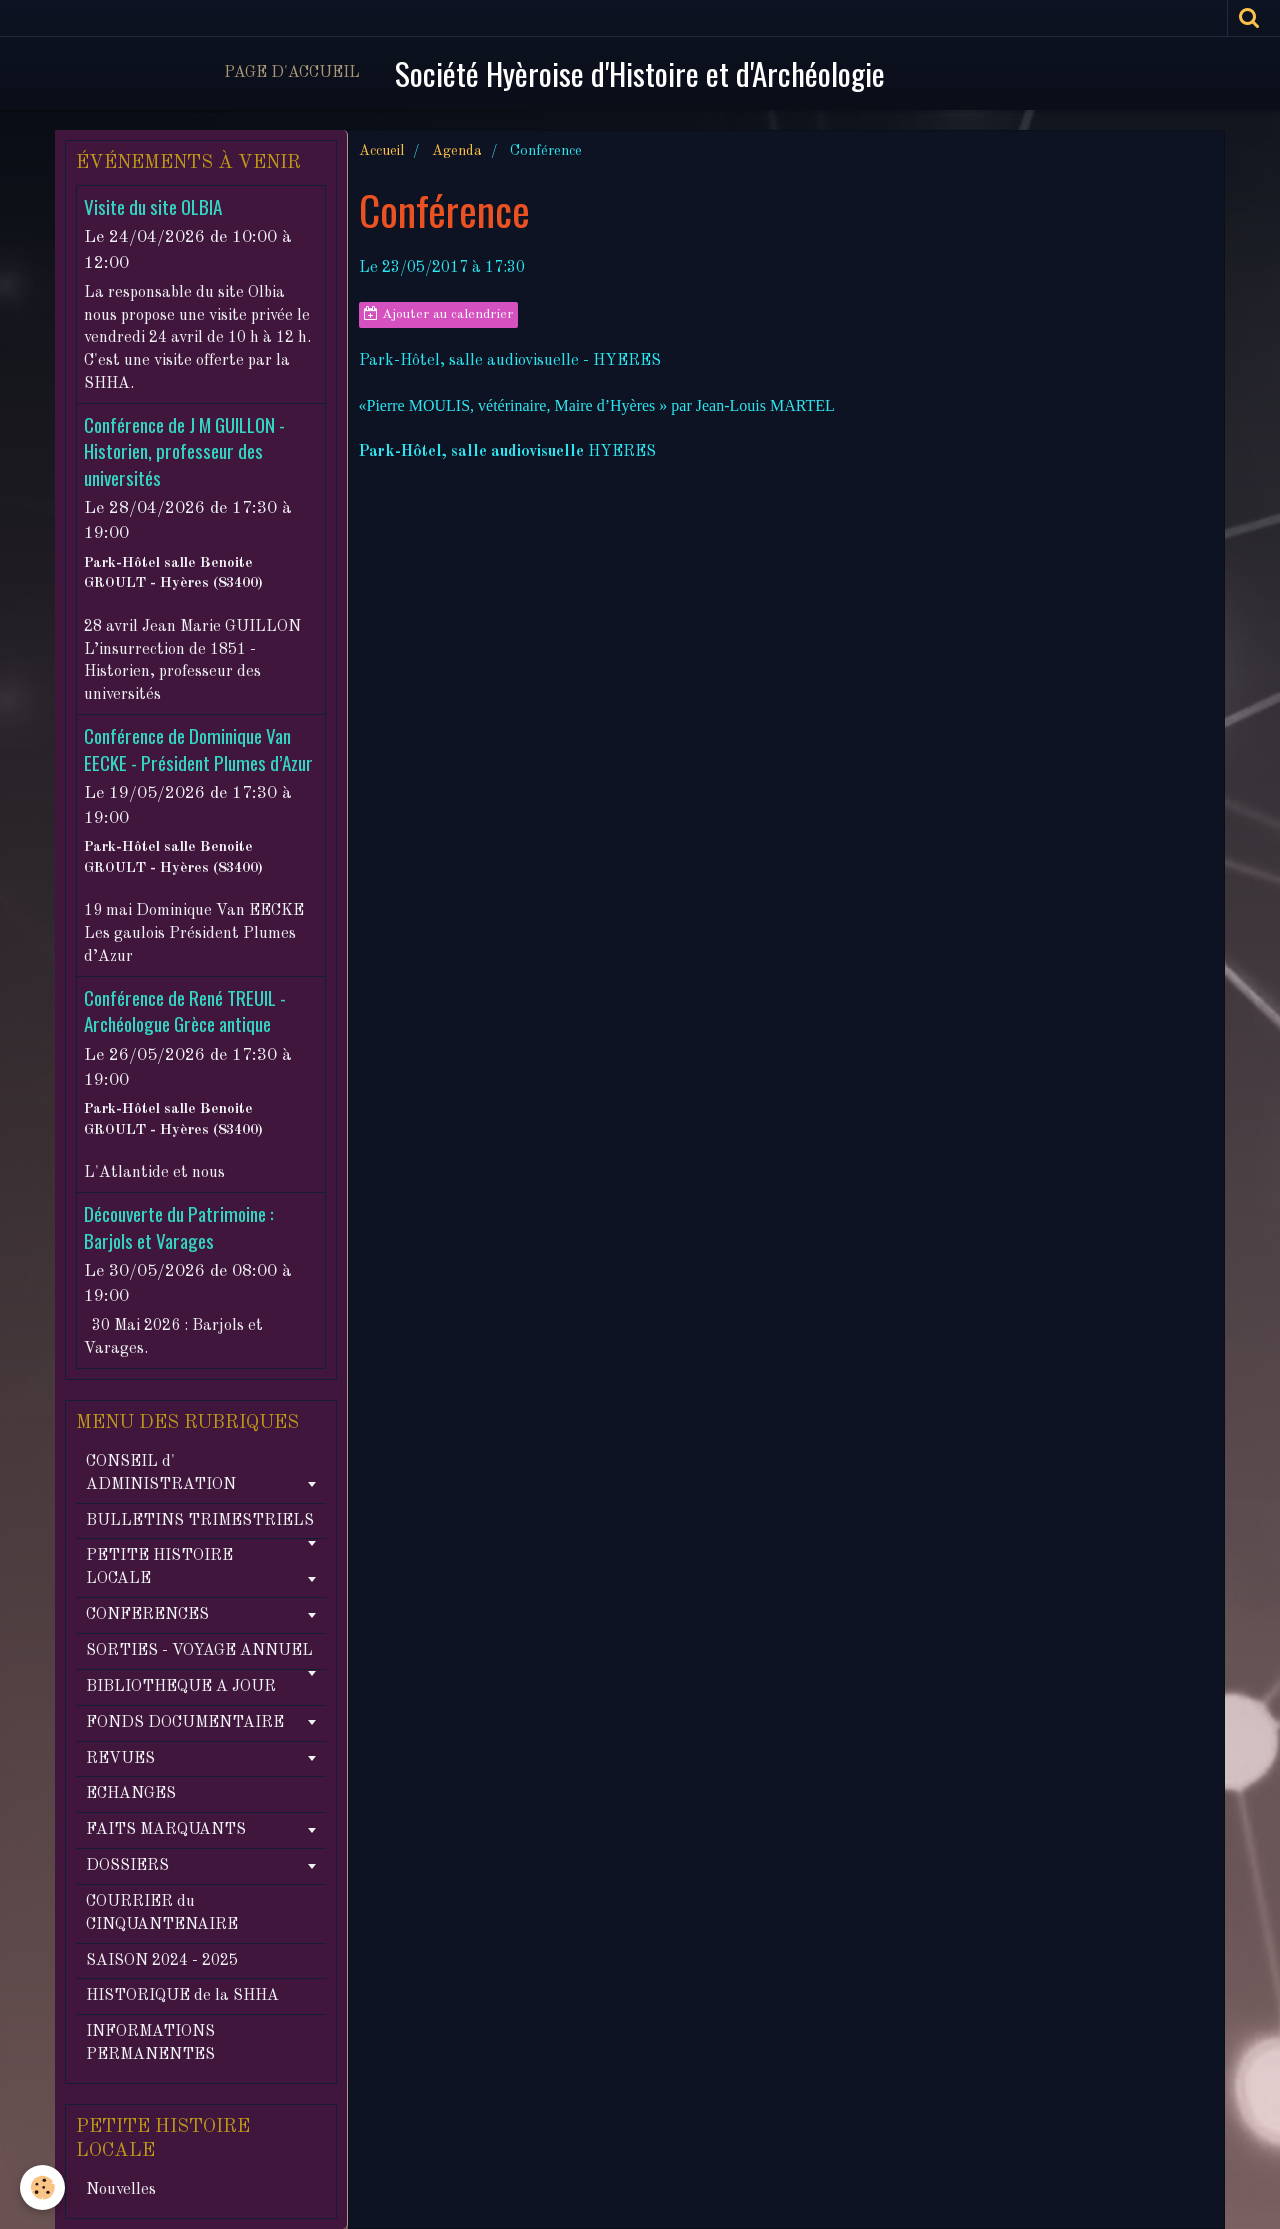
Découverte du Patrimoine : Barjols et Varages (179, 1227)
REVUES (120, 1759)
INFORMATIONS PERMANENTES (150, 2043)
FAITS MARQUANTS (166, 1830)
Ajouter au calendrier (438, 314)
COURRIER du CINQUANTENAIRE (162, 1913)
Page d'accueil (292, 73)
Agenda (457, 151)
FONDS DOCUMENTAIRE (185, 1723)
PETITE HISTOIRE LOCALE (159, 1567)
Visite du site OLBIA (153, 206)
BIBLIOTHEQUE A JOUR (181, 1687)
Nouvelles (121, 2190)
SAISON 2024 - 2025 (162, 1961)
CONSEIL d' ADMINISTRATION (161, 1473)
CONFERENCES (147, 1615)
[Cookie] (42, 2187)
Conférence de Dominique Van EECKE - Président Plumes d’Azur (198, 749)
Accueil (381, 151)
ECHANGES (131, 1794)
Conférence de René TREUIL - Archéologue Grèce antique (185, 1010)
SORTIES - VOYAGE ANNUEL (199, 1651)
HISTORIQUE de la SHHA (182, 1996)
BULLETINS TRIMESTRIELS (200, 1521)
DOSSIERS (127, 1866)
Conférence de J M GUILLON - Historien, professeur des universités (184, 451)
